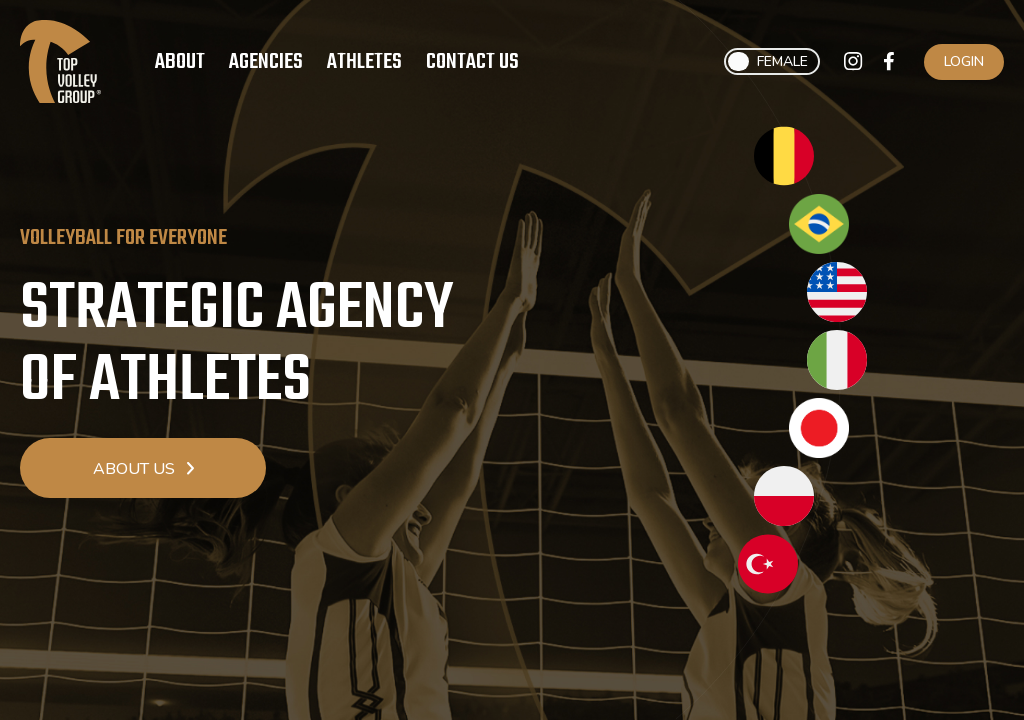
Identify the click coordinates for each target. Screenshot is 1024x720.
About (180, 62)
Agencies (266, 62)
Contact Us (472, 62)
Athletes (364, 62)
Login (964, 61)
